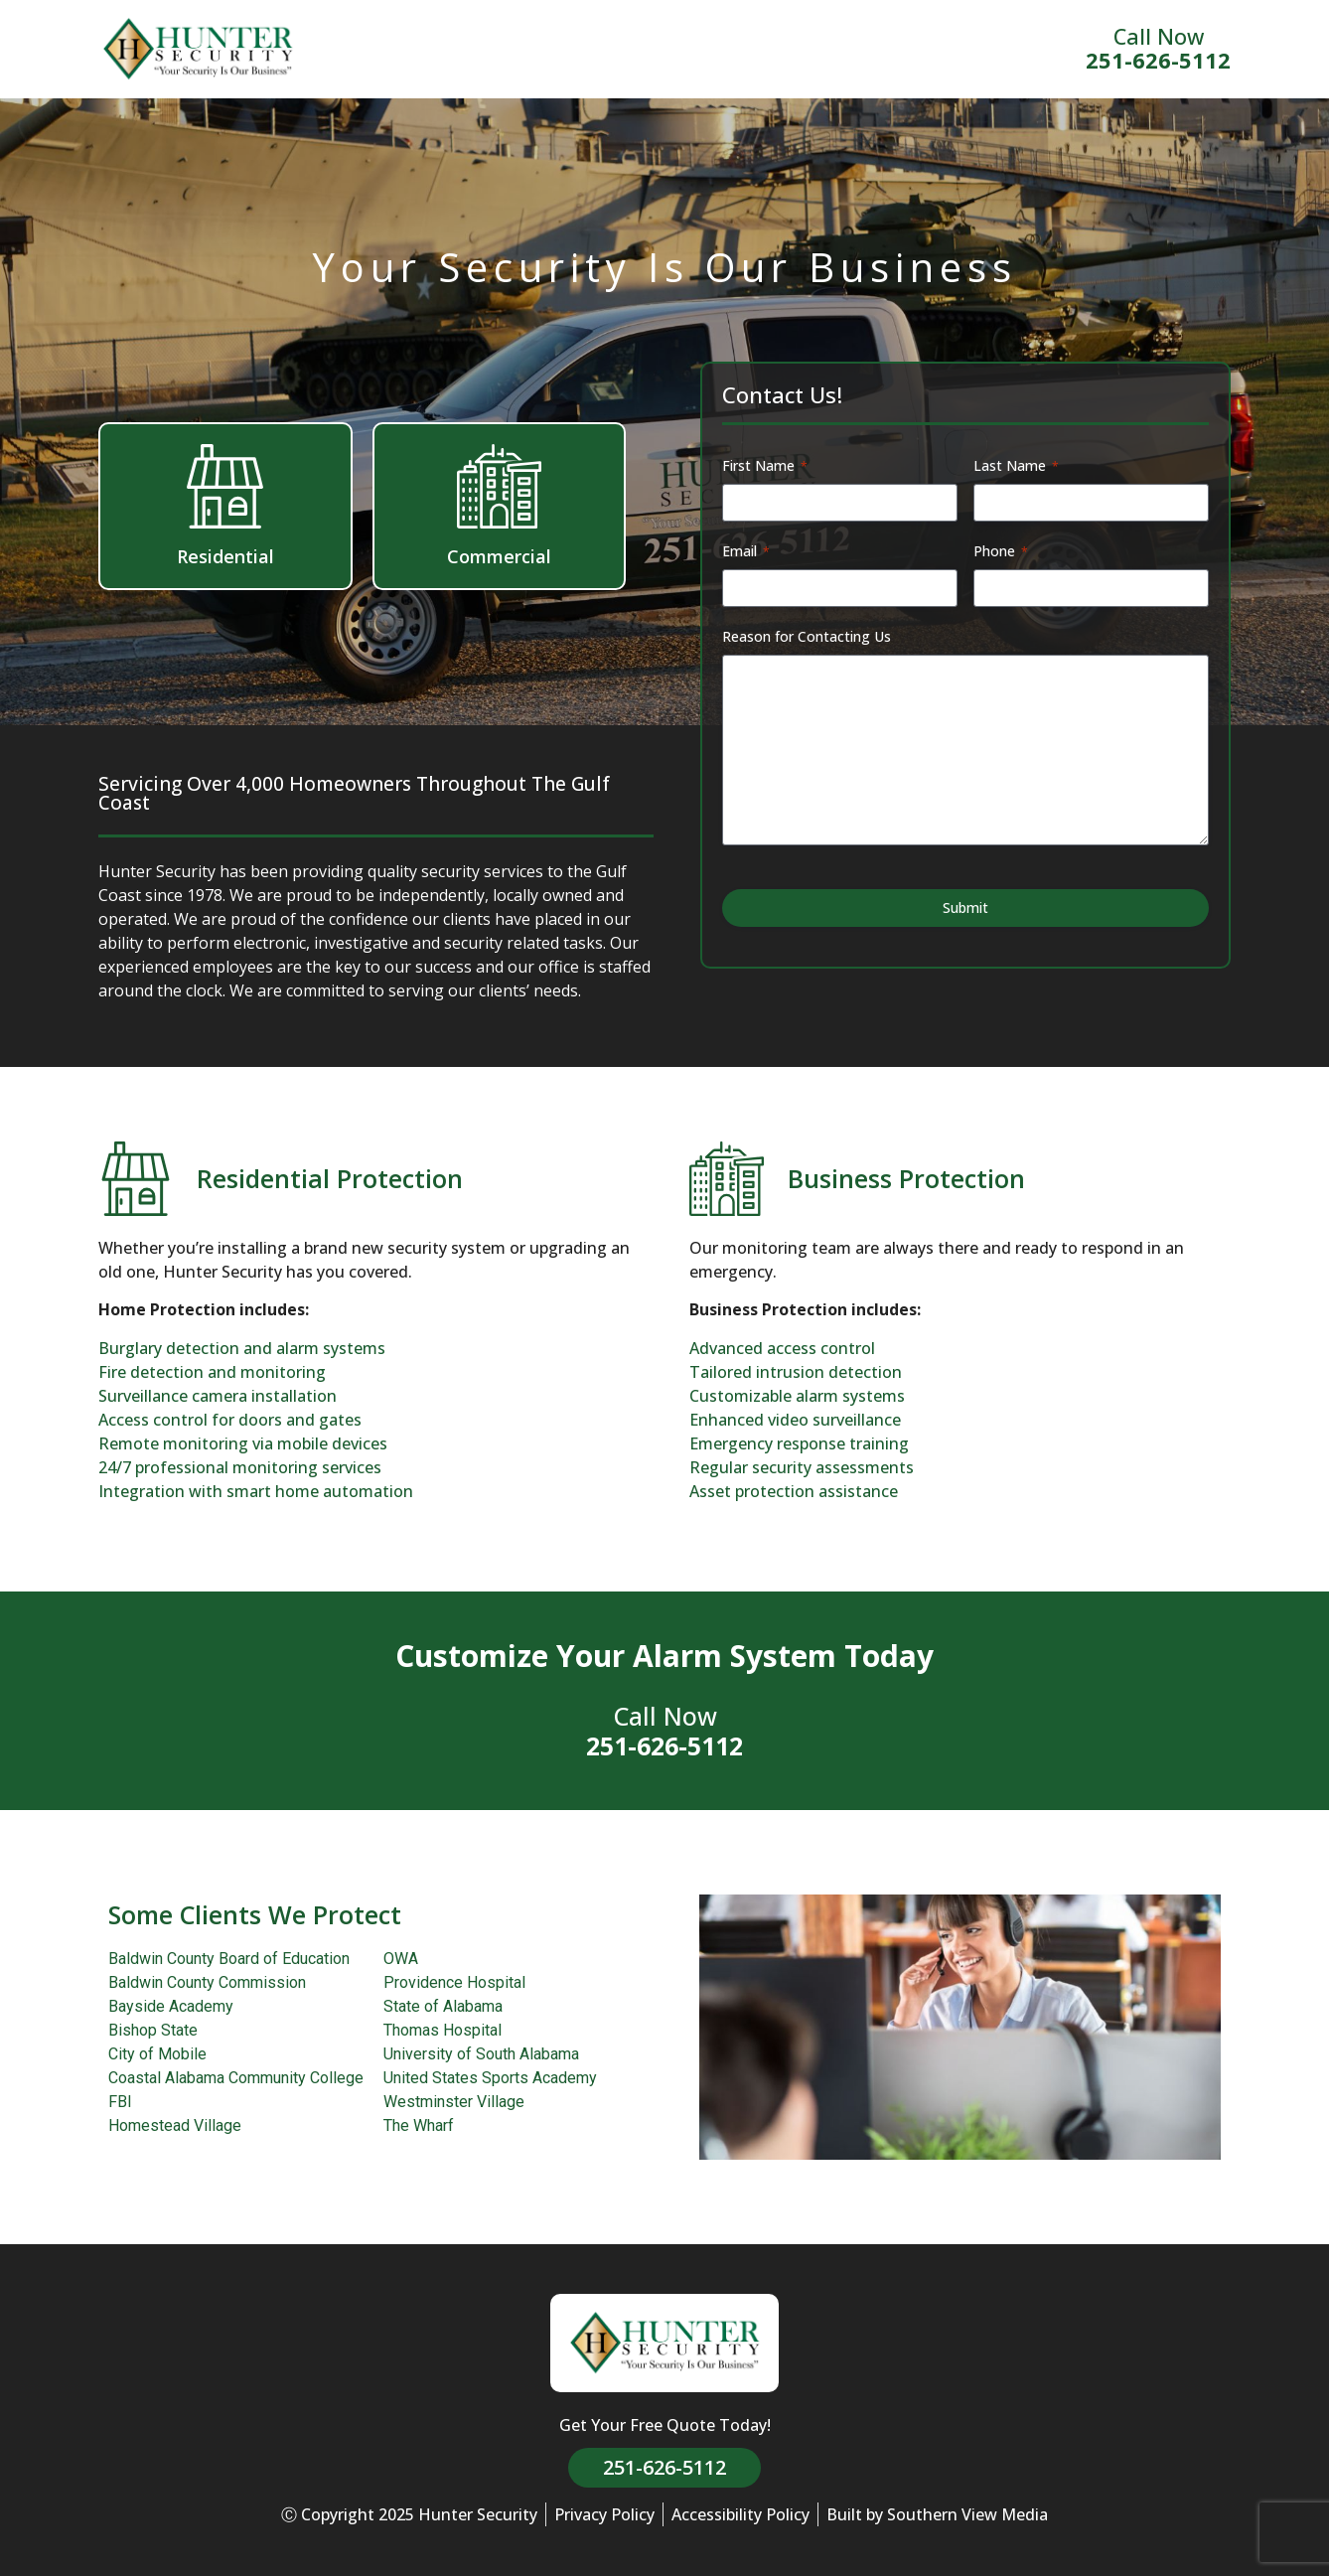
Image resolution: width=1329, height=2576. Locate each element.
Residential (225, 556)
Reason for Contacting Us (806, 636)
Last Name (1016, 465)
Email (746, 550)
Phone (1000, 550)
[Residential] (225, 486)
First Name (765, 465)
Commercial (499, 556)
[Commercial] (499, 486)
